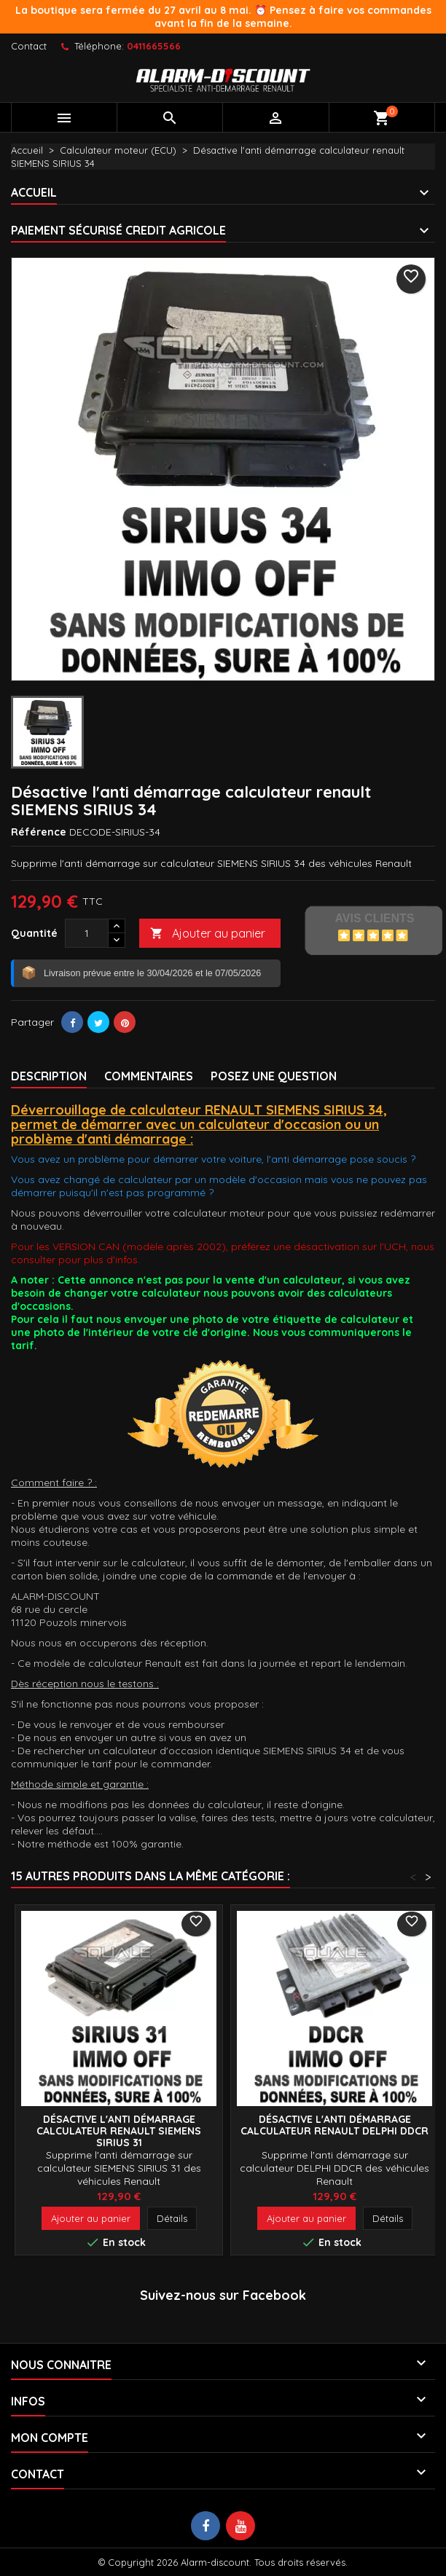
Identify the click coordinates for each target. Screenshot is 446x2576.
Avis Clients (374, 918)
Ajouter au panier (207, 933)
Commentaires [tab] (148, 1076)
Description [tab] (49, 1076)
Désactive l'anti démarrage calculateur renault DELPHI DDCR (334, 2125)
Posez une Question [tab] (274, 1076)
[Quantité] (87, 933)
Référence (38, 832)
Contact (29, 46)
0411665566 (154, 46)
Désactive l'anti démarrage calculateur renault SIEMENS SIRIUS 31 (118, 2131)
